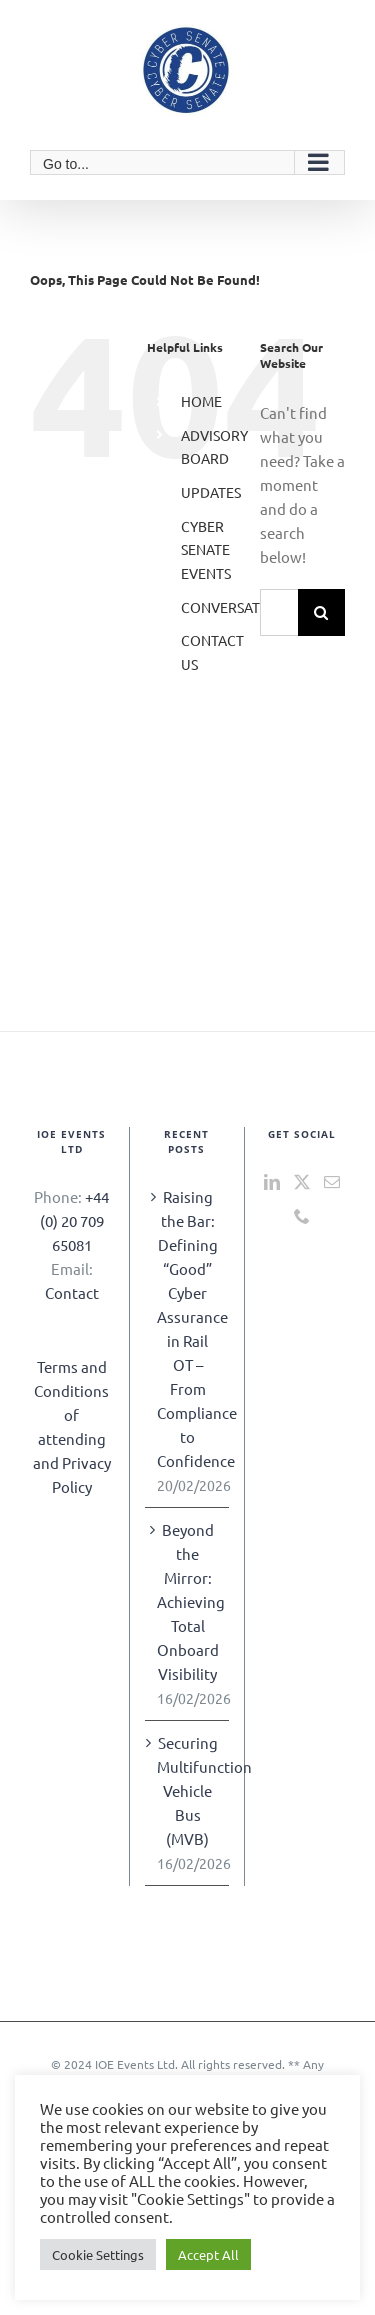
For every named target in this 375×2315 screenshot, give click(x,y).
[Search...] (279, 612)
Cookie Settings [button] (98, 2254)
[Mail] (332, 1182)
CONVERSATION (233, 607)
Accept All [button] (208, 2254)
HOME (201, 401)
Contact (72, 1292)
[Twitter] (302, 1182)
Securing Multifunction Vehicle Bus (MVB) (188, 1790)
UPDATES (211, 492)
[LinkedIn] (272, 1182)
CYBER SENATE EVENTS (206, 550)
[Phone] (302, 1216)
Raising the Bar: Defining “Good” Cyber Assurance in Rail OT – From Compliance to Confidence (188, 1328)
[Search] (321, 612)
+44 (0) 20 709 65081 (75, 1220)
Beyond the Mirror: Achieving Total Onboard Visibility (188, 1601)
